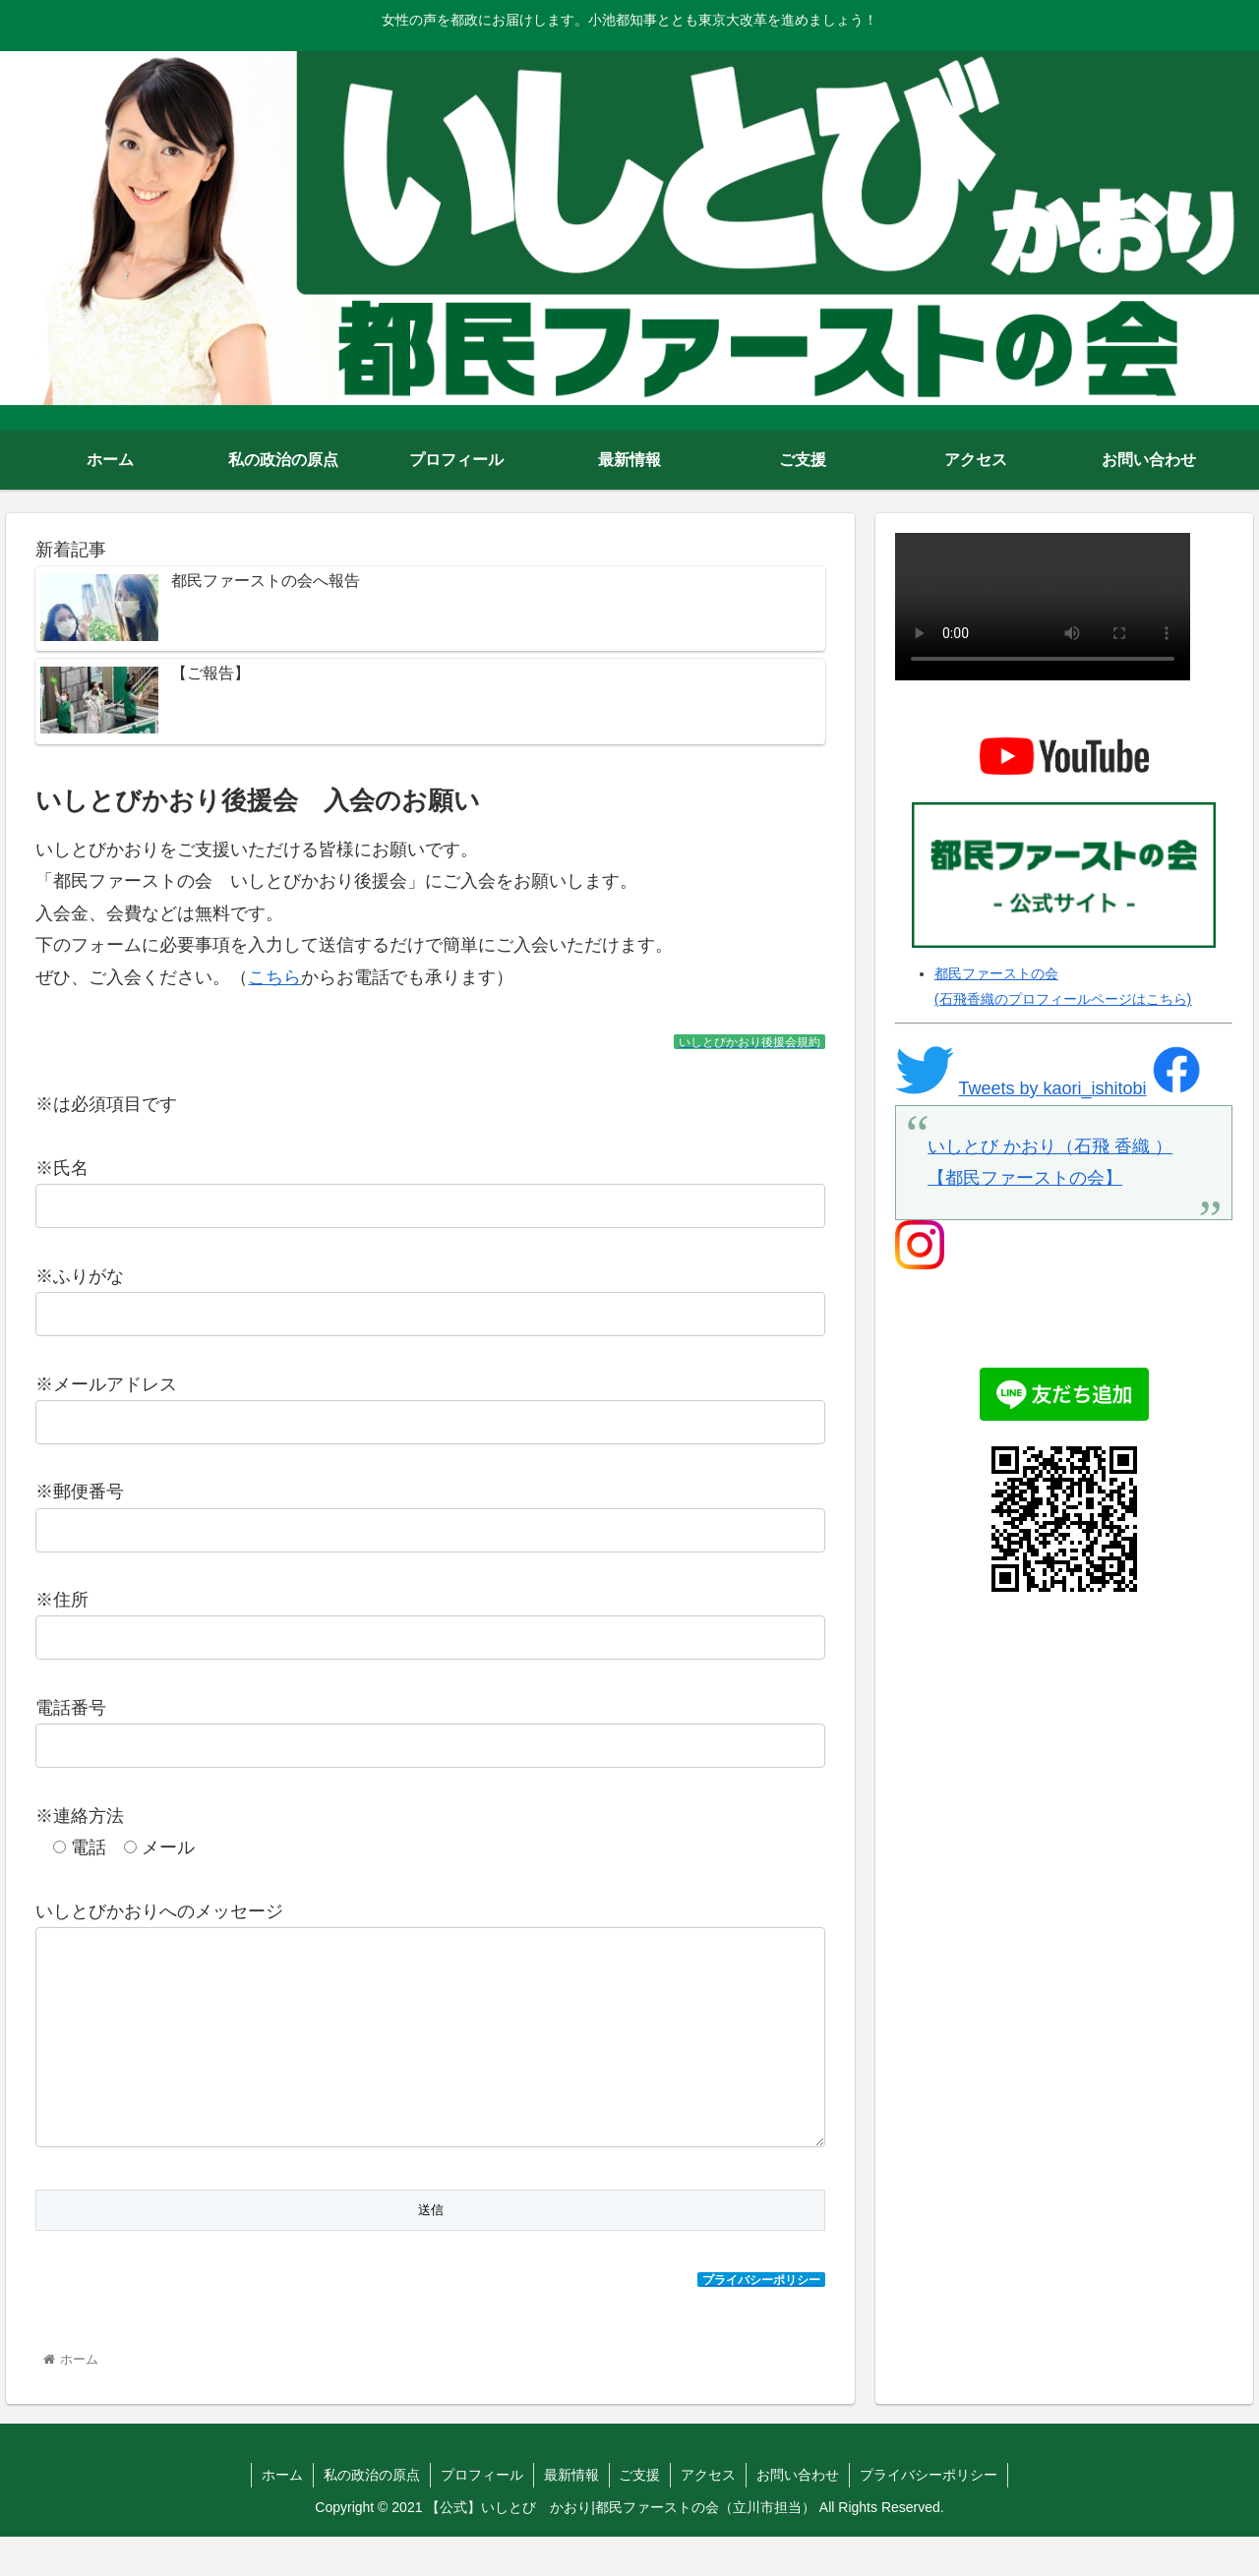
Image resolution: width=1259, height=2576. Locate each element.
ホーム (282, 2514)
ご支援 (640, 2514)
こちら (274, 977)
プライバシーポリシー (929, 2514)
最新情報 (571, 2514)
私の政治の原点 (372, 2514)
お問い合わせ (798, 2514)
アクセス (709, 2514)
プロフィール (482, 2514)
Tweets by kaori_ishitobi (1052, 1088)
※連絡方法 (79, 1816)
